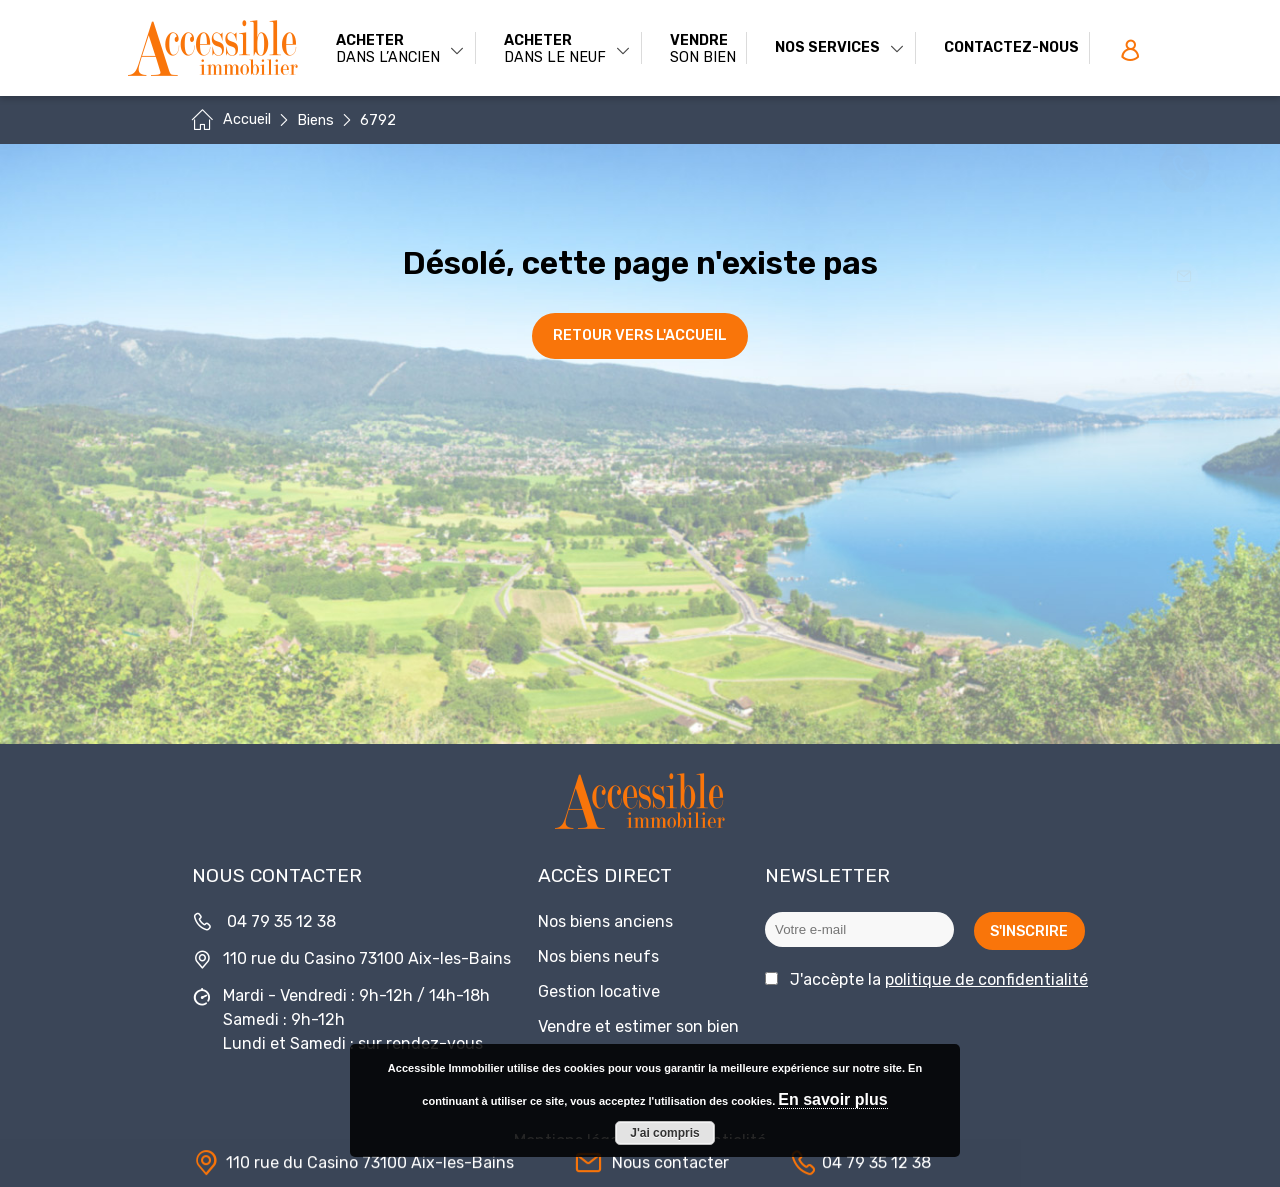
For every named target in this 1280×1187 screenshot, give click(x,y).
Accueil (247, 119)
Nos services (840, 48)
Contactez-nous (1011, 47)
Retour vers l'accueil (640, 335)
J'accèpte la (939, 979)
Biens (315, 120)
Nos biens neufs (598, 956)
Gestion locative (599, 991)
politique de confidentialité (986, 979)
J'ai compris (665, 1133)
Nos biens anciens (605, 921)
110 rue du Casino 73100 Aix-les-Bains (367, 958)
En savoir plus (832, 1099)
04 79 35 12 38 (281, 921)
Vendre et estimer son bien (638, 1026)
